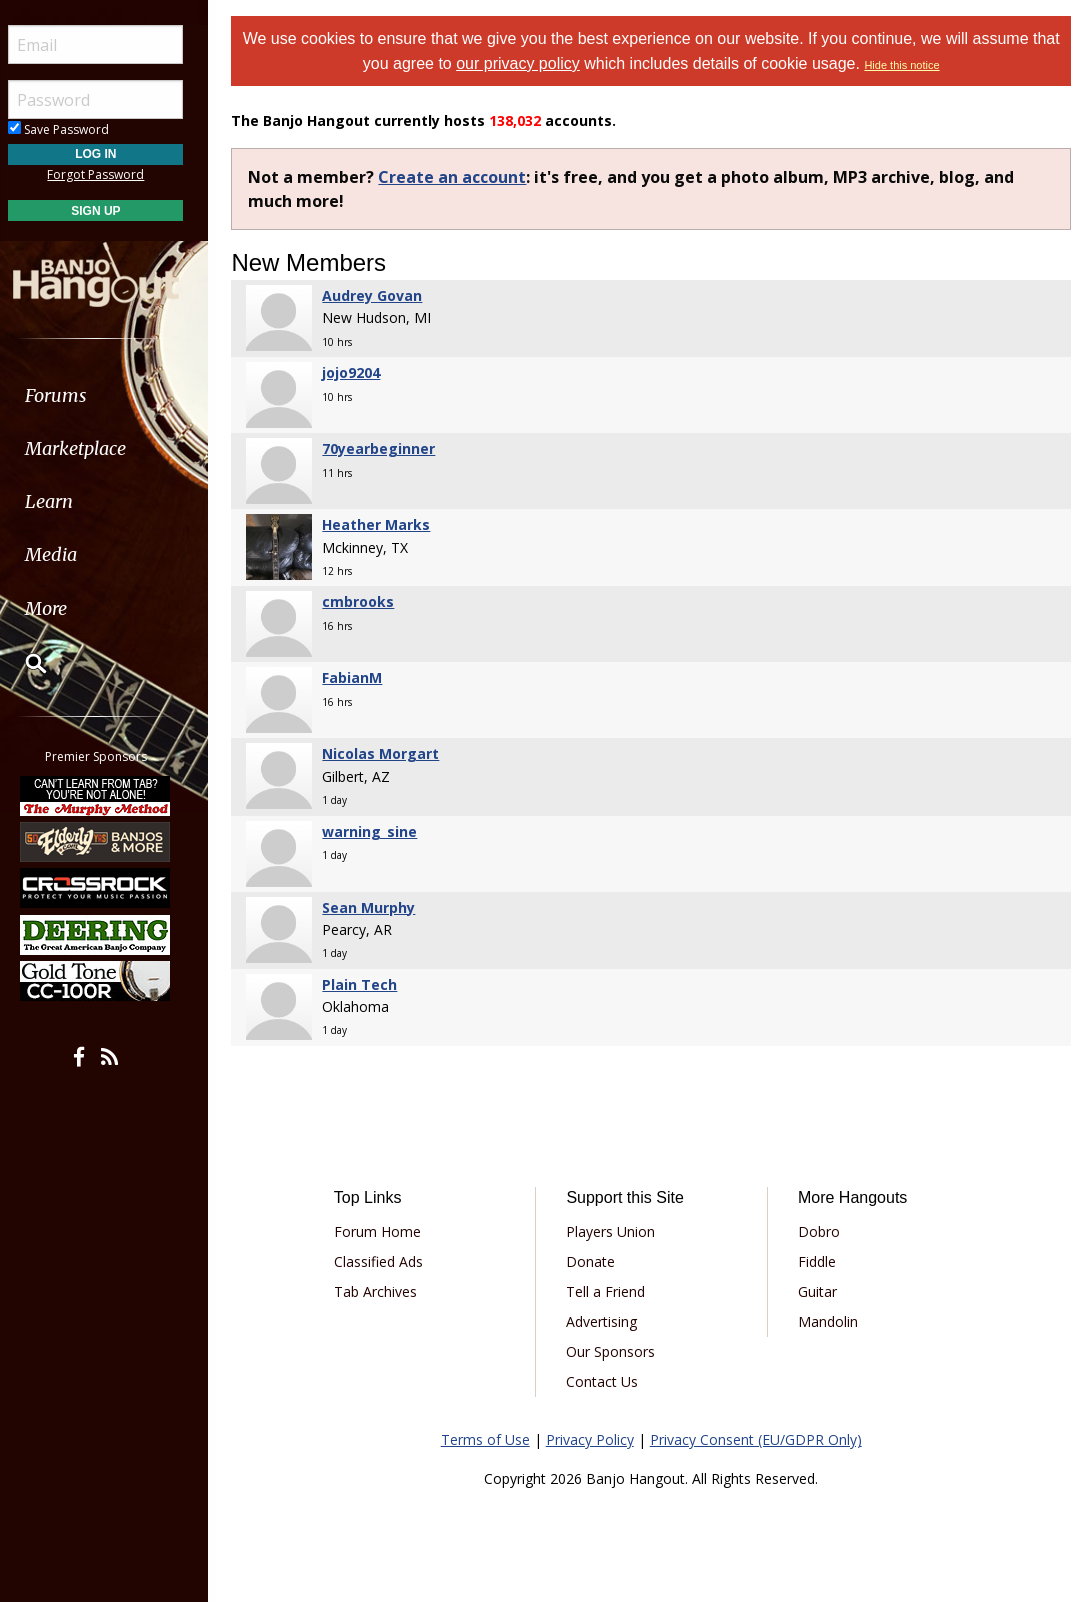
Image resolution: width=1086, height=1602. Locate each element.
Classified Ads (386, 1261)
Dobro (822, 1231)
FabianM (361, 677)
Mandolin (831, 1321)
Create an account (461, 177)
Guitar (820, 1291)
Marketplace (92, 448)
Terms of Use (489, 1439)
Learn (66, 501)
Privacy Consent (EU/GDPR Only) (760, 1439)
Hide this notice (921, 65)
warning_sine (378, 831)
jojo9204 (360, 372)
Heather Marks (385, 524)
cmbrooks (367, 601)
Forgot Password (112, 174)
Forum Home (385, 1231)
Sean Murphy (377, 907)
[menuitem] (112, 395)
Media (68, 554)
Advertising (607, 1321)
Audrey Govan (381, 295)
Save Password (75, 129)
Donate (596, 1261)
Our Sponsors (616, 1351)
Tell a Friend (611, 1291)
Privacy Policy (594, 1439)
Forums (73, 395)
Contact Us (608, 1381)
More (63, 608)
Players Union (616, 1231)
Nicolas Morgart (389, 753)
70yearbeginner (387, 448)
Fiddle (820, 1261)
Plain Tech (368, 984)
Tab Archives (383, 1291)
